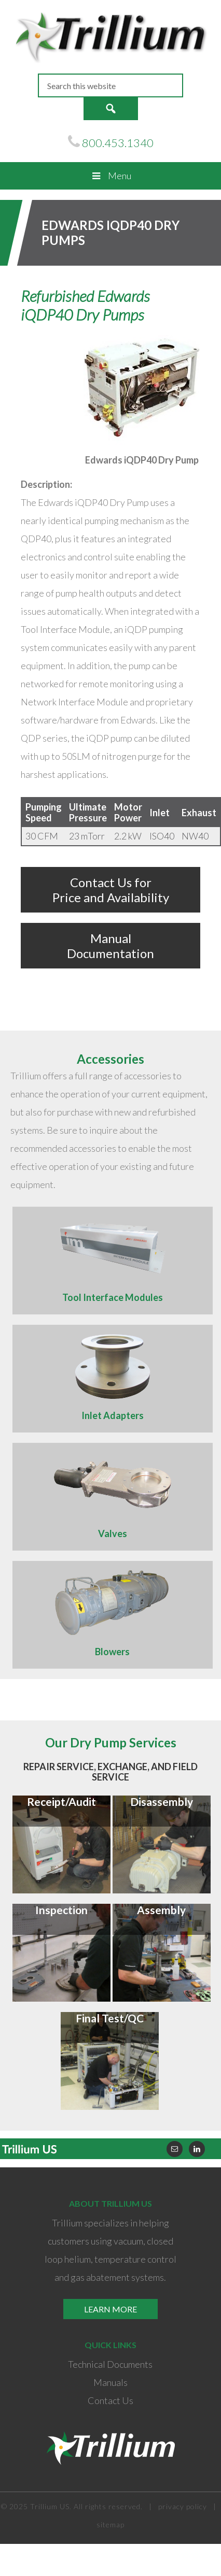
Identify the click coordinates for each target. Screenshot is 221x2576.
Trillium (110, 36)
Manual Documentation (110, 946)
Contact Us (110, 2400)
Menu (110, 175)
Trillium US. (51, 2506)
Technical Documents (110, 2364)
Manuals (110, 2382)
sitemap (110, 2524)
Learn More (110, 2309)
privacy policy (182, 2506)
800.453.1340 (118, 143)
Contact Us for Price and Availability (110, 890)
